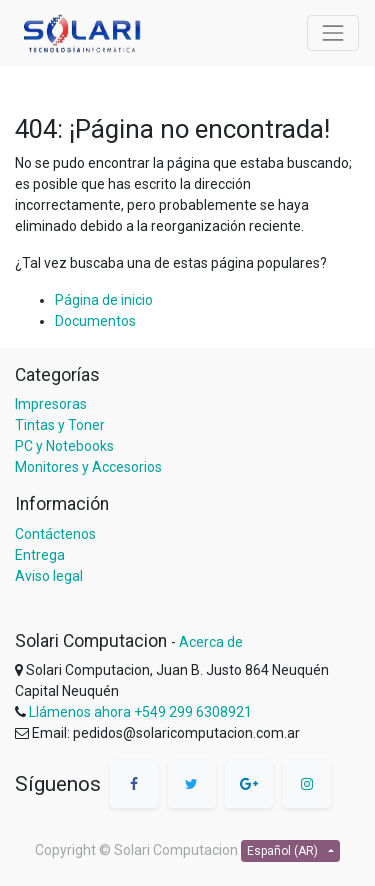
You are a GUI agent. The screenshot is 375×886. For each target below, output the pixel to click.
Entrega (40, 555)
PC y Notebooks (64, 446)
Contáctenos (55, 534)
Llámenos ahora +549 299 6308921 (140, 712)
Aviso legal (49, 576)
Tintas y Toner (60, 425)
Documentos (95, 321)
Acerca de (211, 642)
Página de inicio (104, 300)
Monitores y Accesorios (88, 467)
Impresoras (51, 404)
